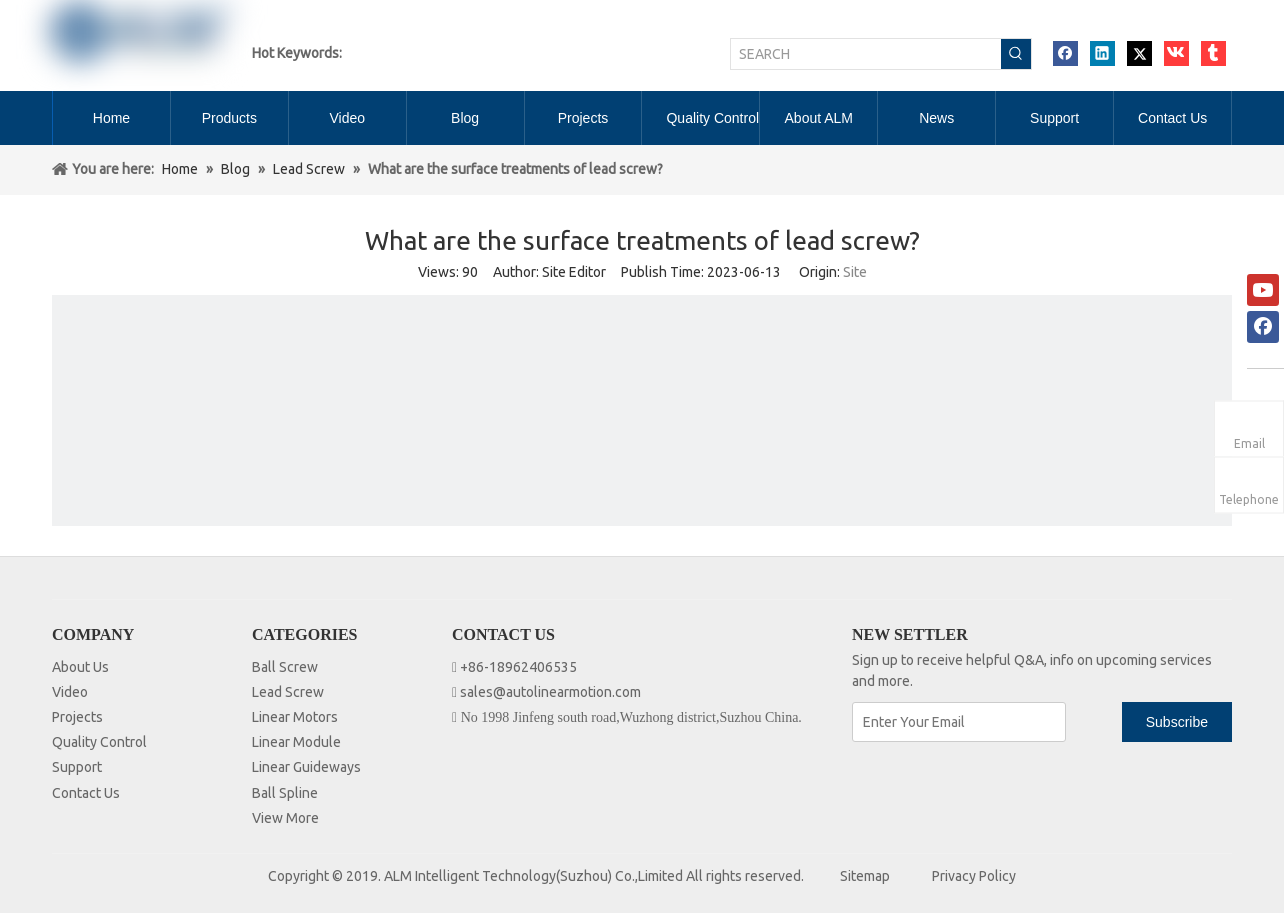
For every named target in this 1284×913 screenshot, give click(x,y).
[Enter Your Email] (959, 722)
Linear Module (296, 742)
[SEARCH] (866, 54)
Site (855, 272)
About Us (80, 667)
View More (285, 818)
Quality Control (99, 742)
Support (77, 767)
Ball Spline (285, 793)
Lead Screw (288, 692)
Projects (77, 717)
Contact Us (86, 793)
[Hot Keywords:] (1016, 54)
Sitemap (865, 876)
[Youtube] (1263, 290)
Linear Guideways (306, 767)
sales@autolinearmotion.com (550, 692)
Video (70, 692)
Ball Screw (285, 667)
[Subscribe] (1177, 722)
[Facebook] (1263, 327)
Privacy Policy (974, 876)
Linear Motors (295, 717)
